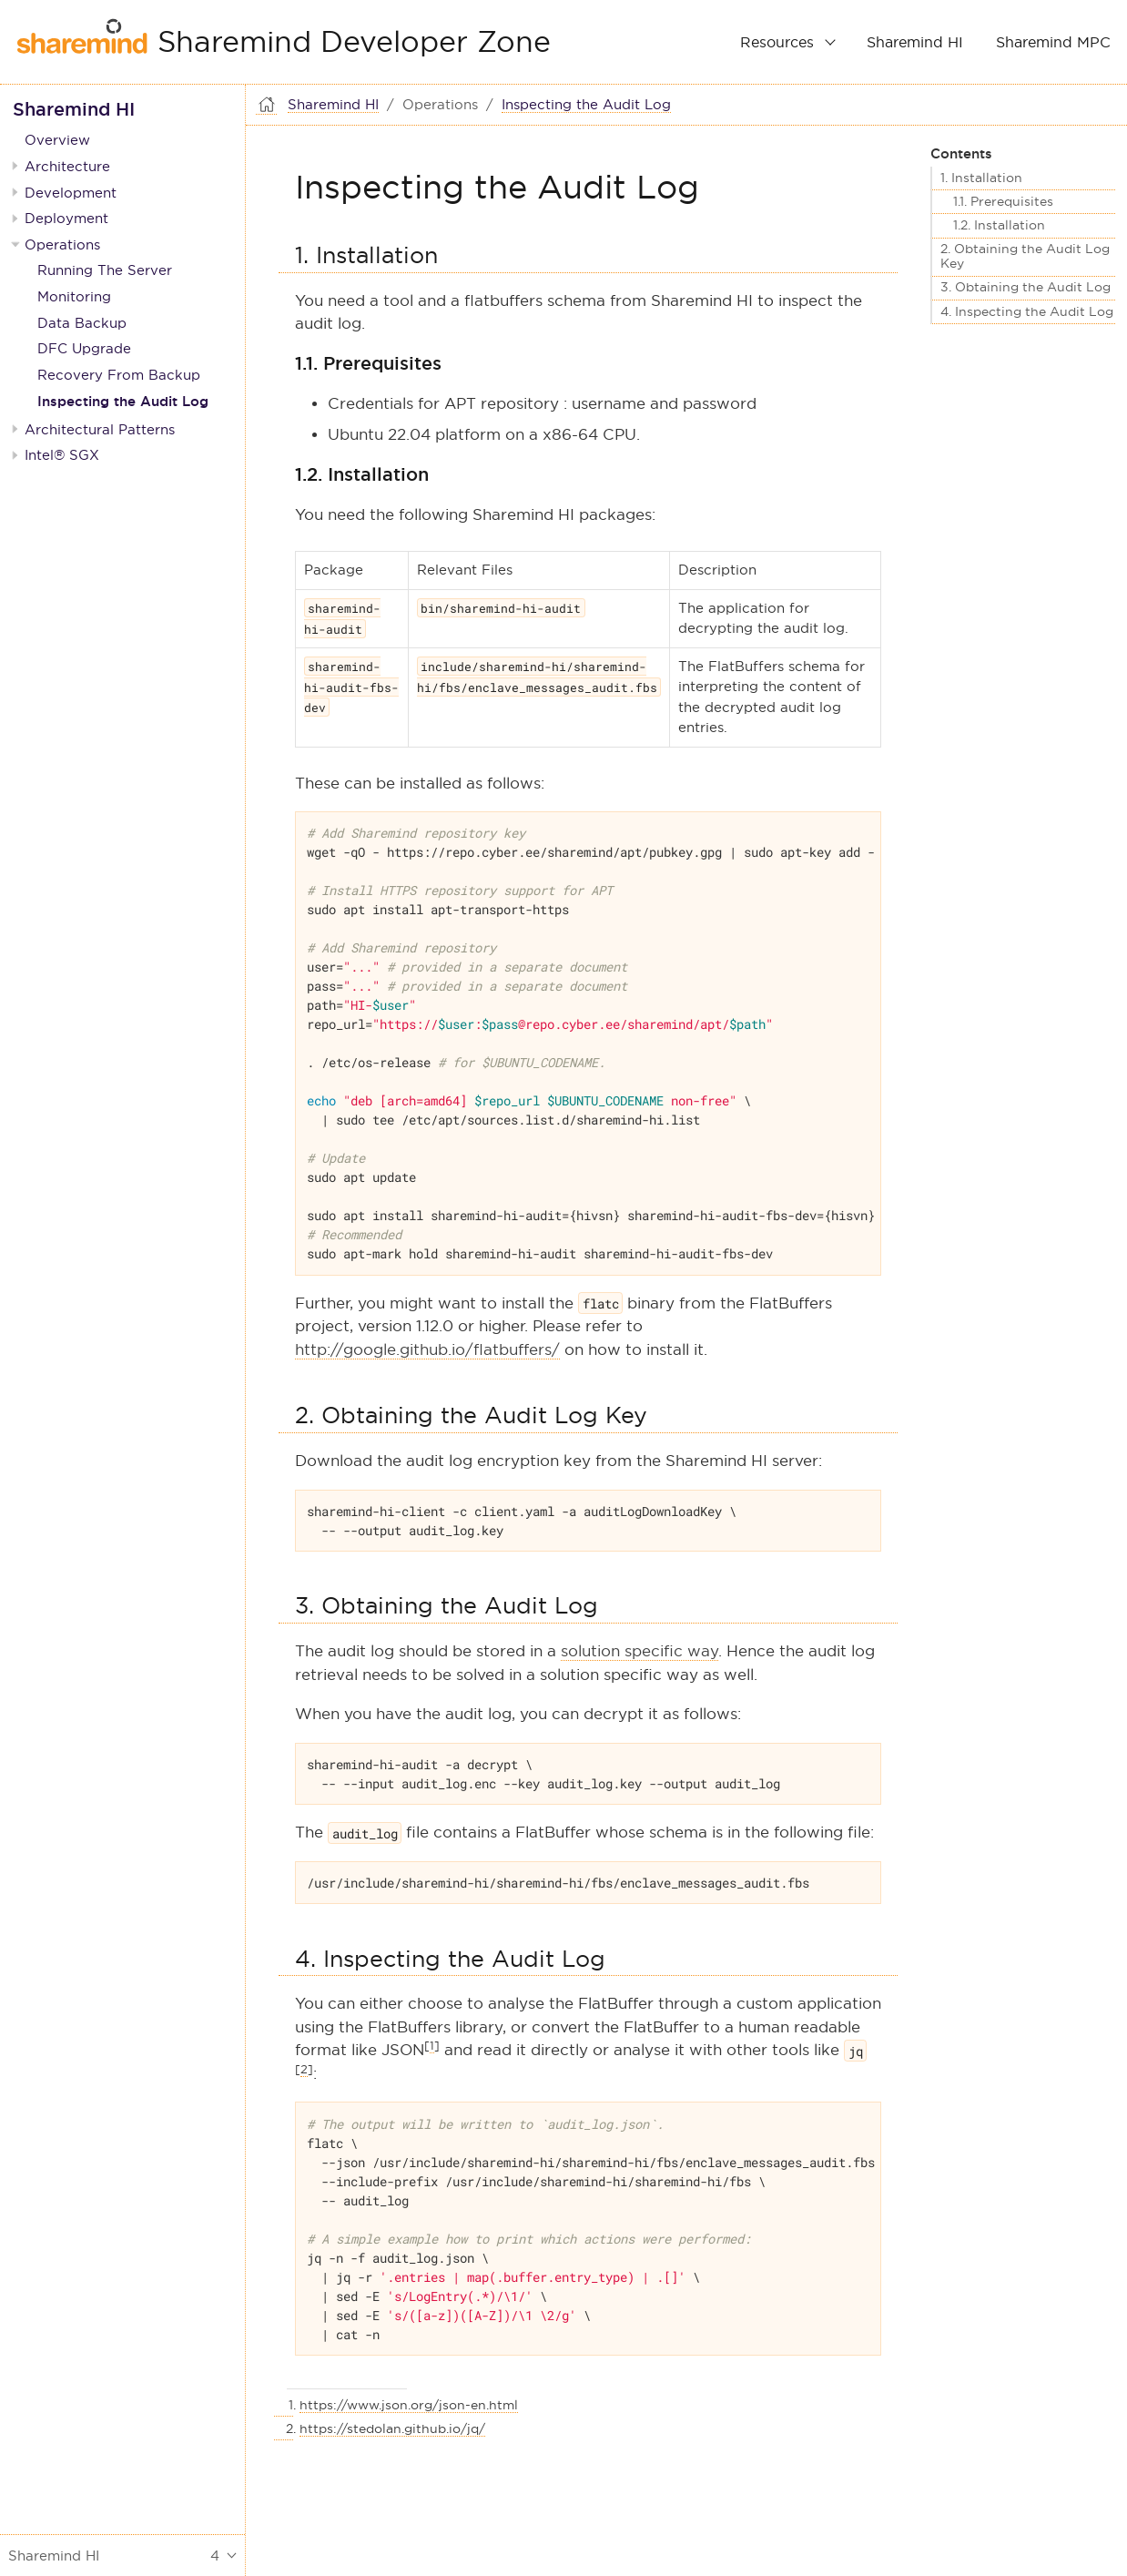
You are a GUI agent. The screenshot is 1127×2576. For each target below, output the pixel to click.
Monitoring (74, 296)
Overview (57, 140)
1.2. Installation (999, 225)
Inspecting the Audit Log (122, 401)
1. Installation (981, 178)
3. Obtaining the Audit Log (1025, 287)
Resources (777, 42)
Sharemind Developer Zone (354, 41)
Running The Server (104, 270)
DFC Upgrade (84, 348)
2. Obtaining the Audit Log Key (1025, 256)
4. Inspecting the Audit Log (1026, 312)
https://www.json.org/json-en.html (409, 2405)
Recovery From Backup (118, 374)
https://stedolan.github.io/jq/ (392, 2428)
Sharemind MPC (1053, 42)
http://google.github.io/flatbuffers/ (427, 1350)
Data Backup (82, 323)
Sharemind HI (915, 42)
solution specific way (639, 1651)
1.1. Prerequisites (1003, 202)
